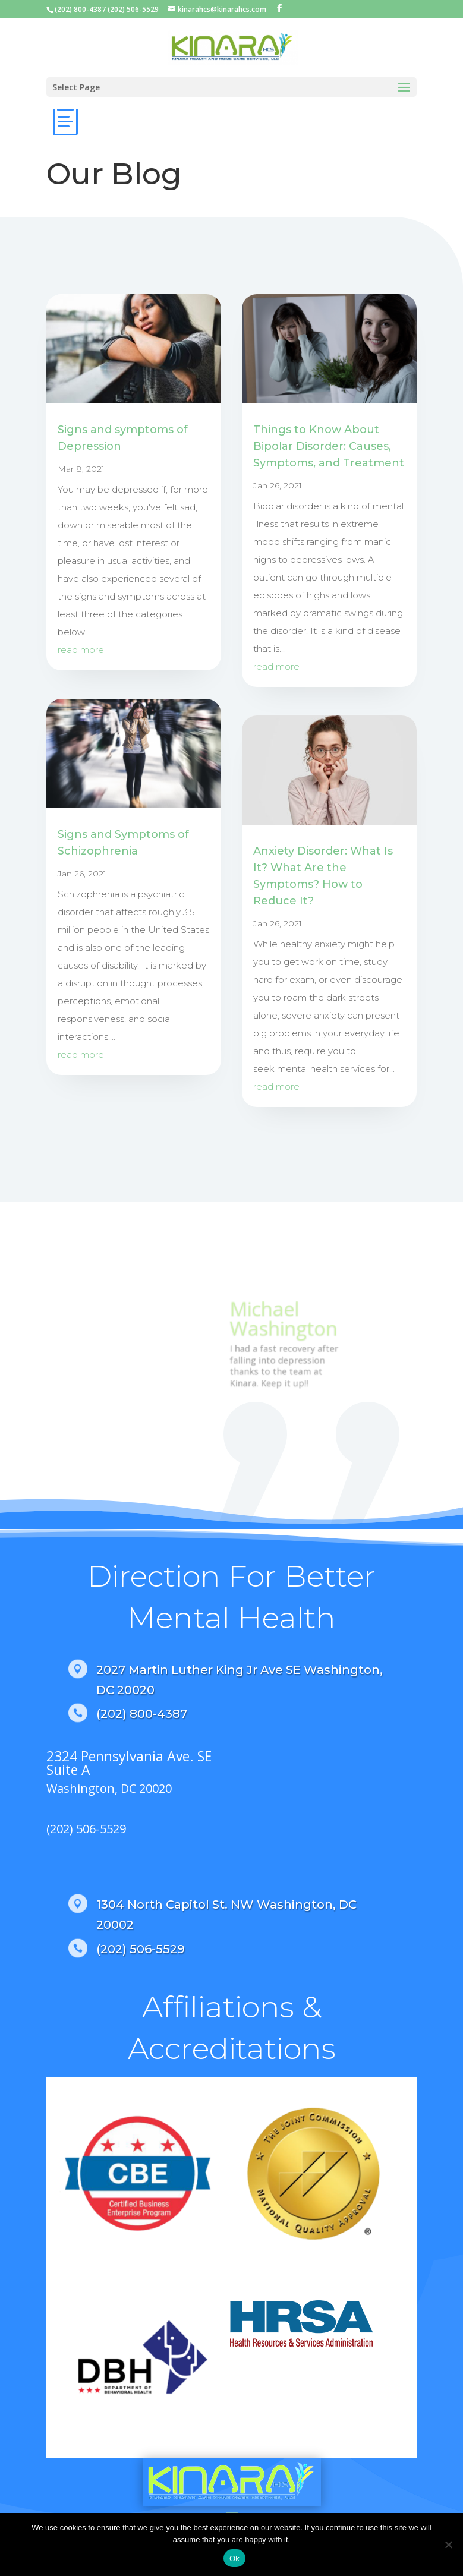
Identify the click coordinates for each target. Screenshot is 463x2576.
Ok (234, 2558)
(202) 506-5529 (86, 1829)
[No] (448, 2544)
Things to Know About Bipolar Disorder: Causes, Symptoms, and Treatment (328, 446)
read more (81, 649)
